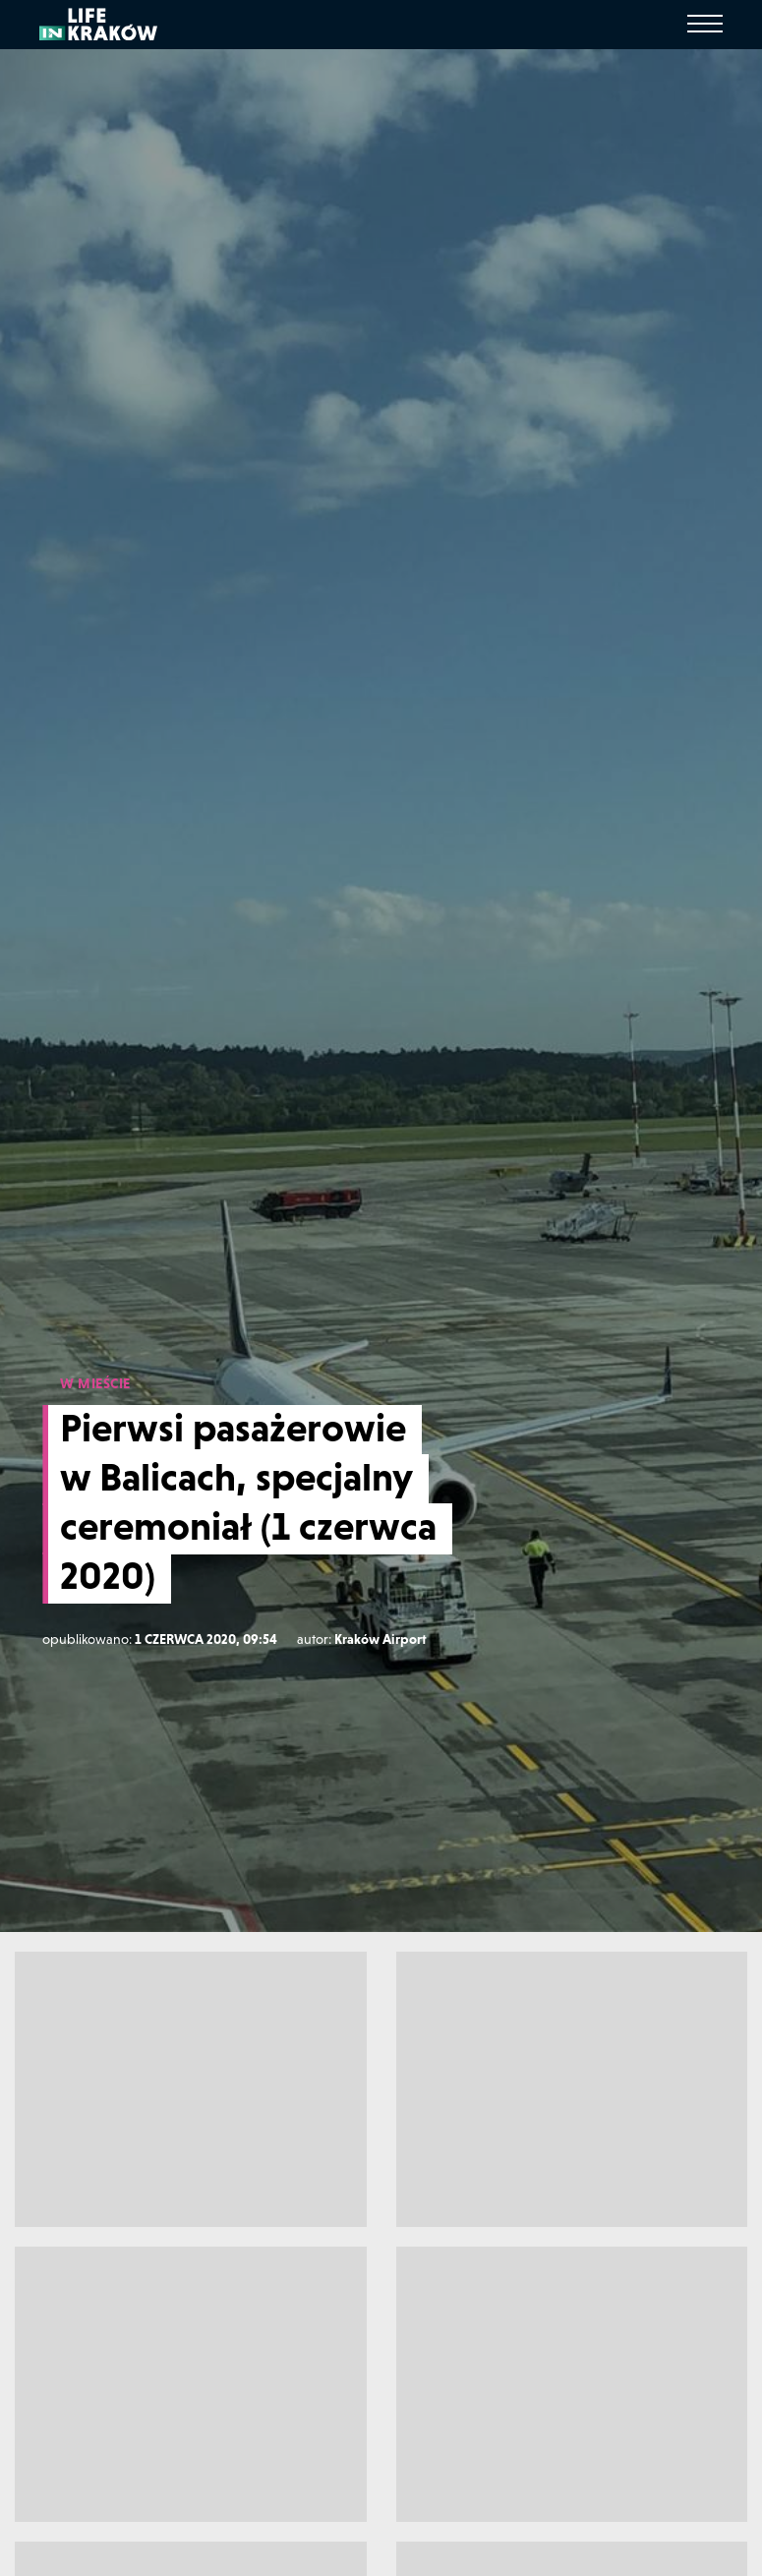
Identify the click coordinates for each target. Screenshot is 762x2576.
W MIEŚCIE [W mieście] (95, 1383)
